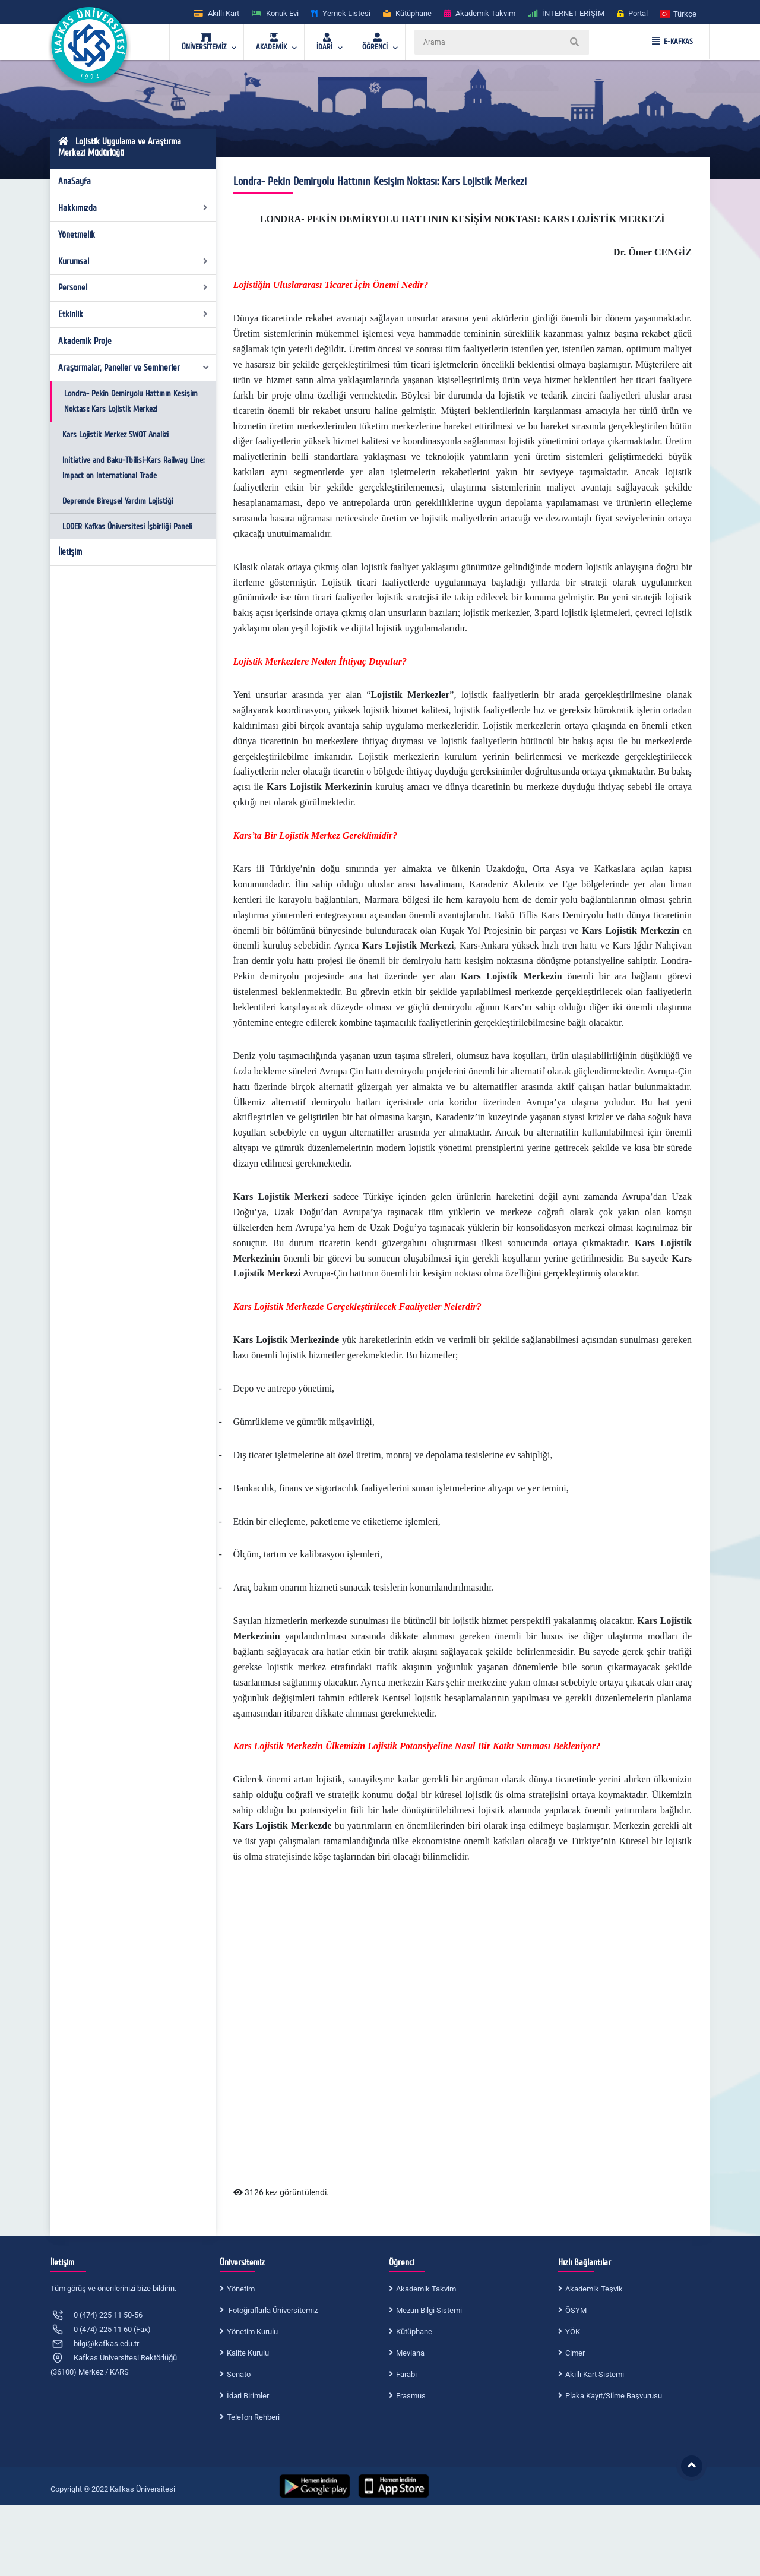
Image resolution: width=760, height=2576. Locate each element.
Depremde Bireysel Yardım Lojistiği (117, 501)
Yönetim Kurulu (252, 2331)
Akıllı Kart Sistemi (594, 2374)
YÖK (572, 2331)
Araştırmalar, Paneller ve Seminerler (134, 367)
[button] (679, 13)
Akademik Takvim (426, 2288)
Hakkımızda (133, 208)
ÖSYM (576, 2310)
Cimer (575, 2353)
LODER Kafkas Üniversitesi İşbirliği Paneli (127, 526)
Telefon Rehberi (253, 2417)
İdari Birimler (248, 2395)
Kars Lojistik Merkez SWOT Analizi (115, 434)
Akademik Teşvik (594, 2288)
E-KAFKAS (672, 41)
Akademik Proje (85, 341)
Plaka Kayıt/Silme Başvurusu (613, 2395)
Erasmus (411, 2395)
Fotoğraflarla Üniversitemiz (272, 2310)
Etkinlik (133, 314)
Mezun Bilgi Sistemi (429, 2310)
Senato (239, 2374)
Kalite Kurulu (248, 2353)
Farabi (406, 2374)
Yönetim (241, 2288)
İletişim (70, 551)
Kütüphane (414, 2331)
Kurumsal (133, 261)
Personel (133, 287)
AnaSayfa (74, 181)
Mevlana (410, 2353)
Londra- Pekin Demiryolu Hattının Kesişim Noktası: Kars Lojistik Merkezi (131, 401)
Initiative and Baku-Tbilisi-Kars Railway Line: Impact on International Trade (133, 468)
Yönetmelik (76, 234)
